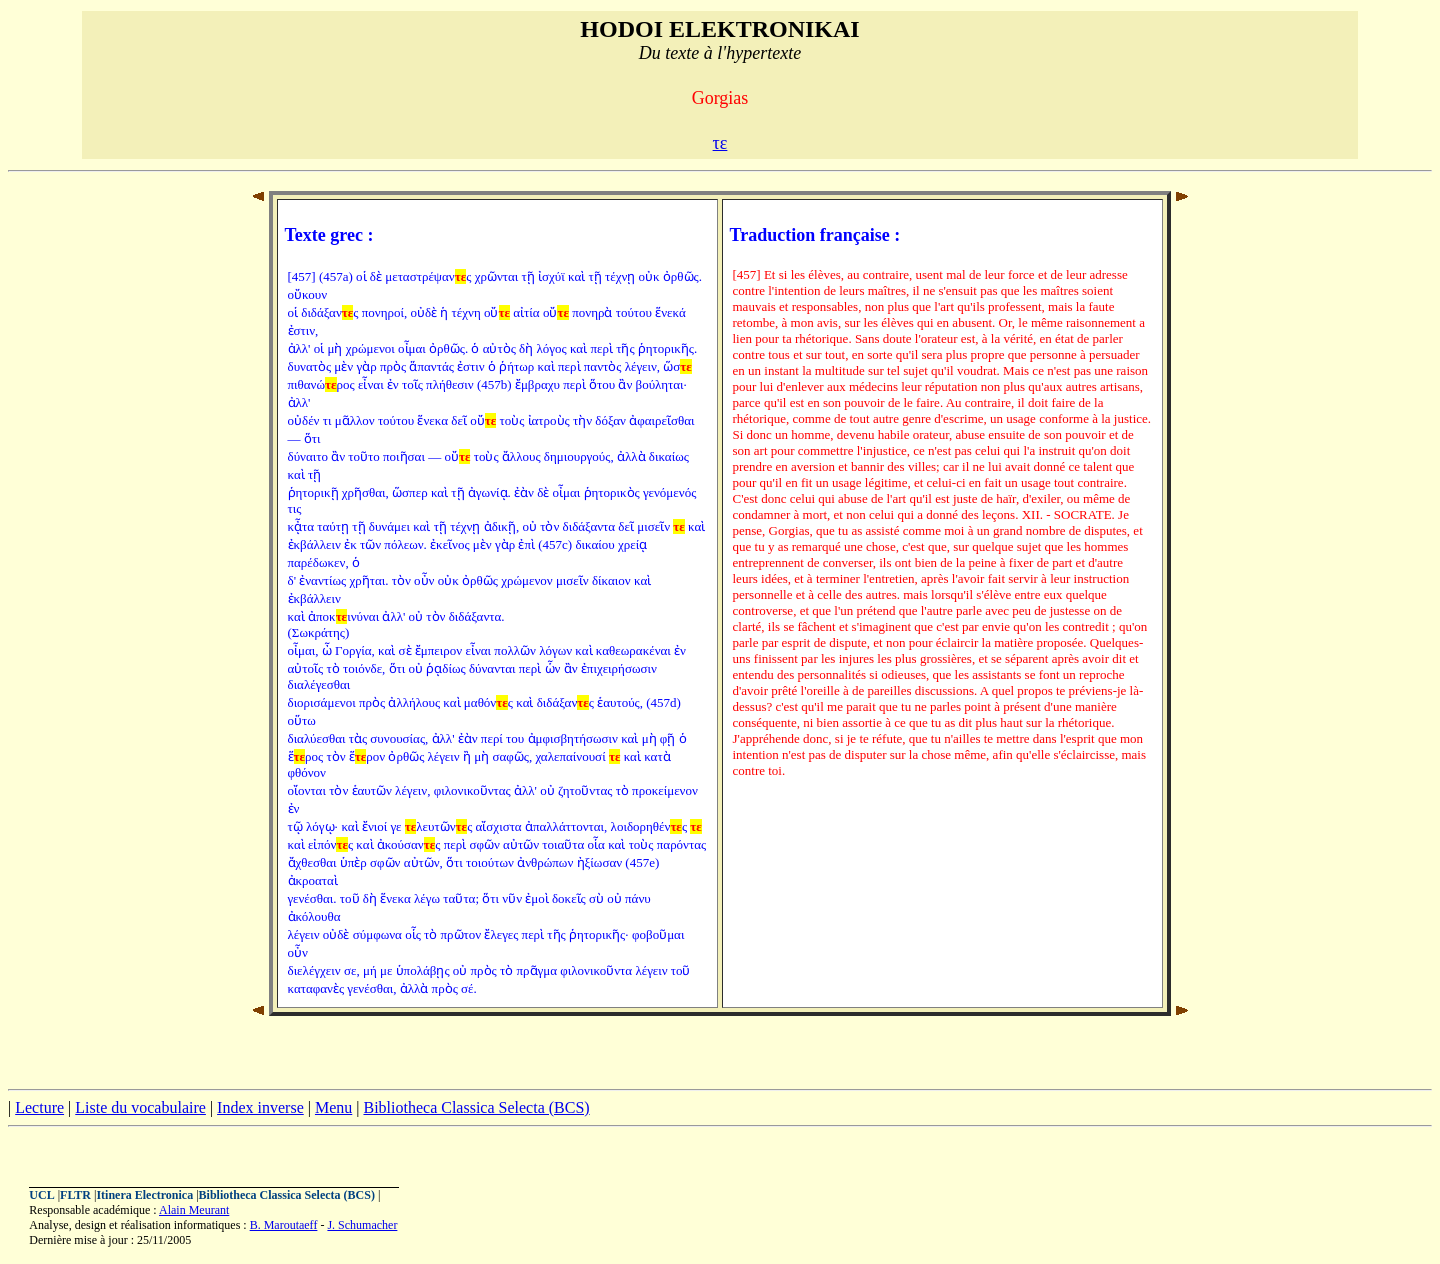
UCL (41, 1195)
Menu (333, 1107)
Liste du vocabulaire (140, 1107)
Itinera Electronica (144, 1195)
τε (720, 143)
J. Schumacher (362, 1225)
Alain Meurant (194, 1210)
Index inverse (260, 1107)
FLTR (75, 1195)
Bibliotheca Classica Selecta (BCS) (476, 1107)
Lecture (39, 1107)
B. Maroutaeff (284, 1225)
